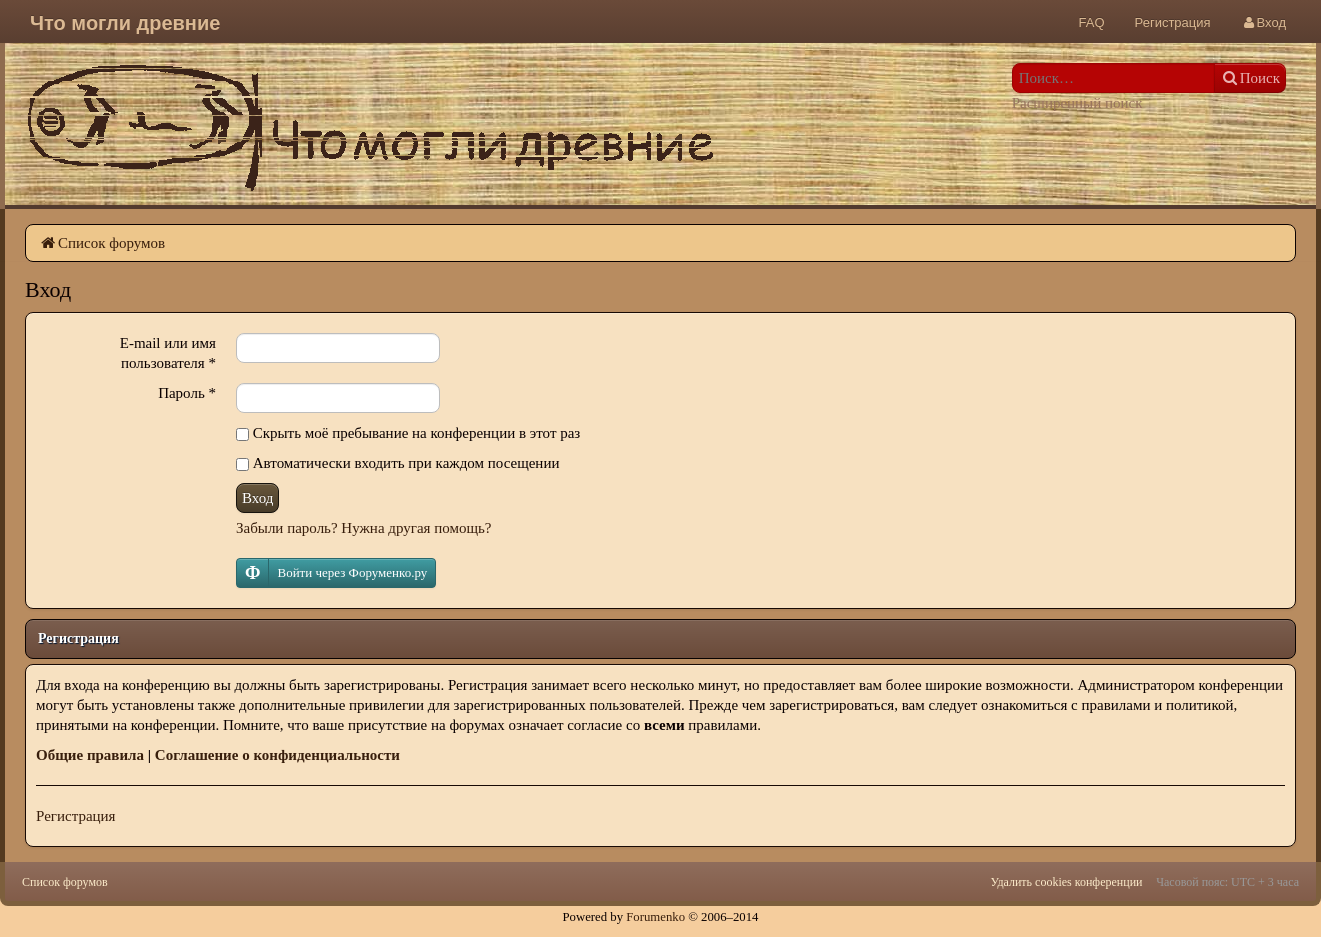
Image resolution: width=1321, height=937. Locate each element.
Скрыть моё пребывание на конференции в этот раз (408, 433)
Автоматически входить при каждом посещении (397, 463)
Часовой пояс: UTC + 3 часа (1227, 882)
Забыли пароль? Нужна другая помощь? (363, 528)
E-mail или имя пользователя (168, 353)
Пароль (187, 393)
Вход (257, 498)
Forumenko (655, 917)
